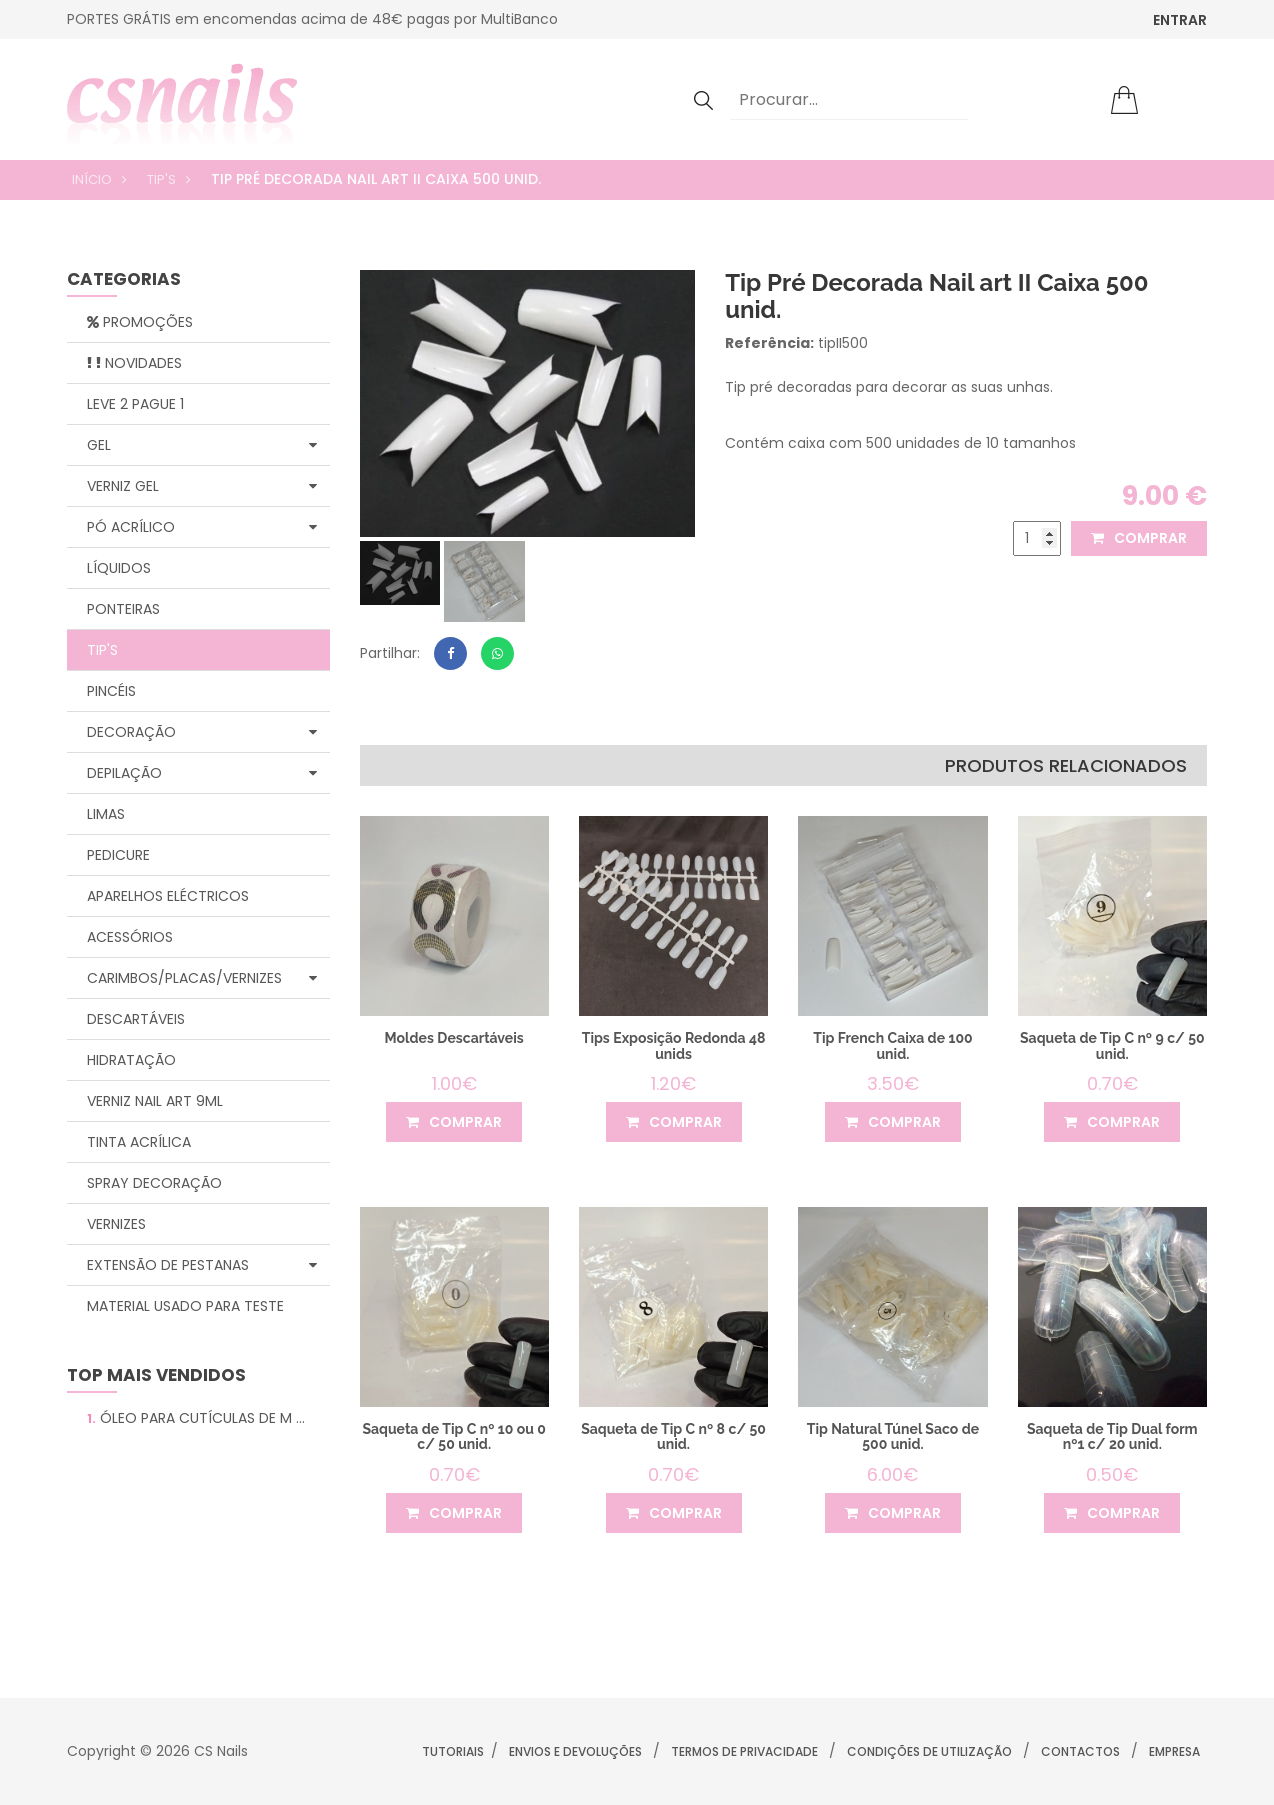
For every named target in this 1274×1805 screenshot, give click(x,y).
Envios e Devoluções (575, 1751)
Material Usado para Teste (185, 1306)
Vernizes (116, 1224)
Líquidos (119, 568)
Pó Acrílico (202, 527)
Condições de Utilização (929, 1751)
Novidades (134, 363)
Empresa (1174, 1751)
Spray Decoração (154, 1183)
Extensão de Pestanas (202, 1265)
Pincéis (111, 691)
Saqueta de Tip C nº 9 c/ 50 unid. (1112, 1045)
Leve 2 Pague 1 (135, 404)
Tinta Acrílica (139, 1142)
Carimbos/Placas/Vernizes (202, 978)
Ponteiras (123, 609)
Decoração (202, 732)
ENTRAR (1180, 20)
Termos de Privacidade (744, 1751)
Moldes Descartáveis (454, 1038)
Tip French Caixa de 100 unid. (893, 1045)
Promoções (140, 322)
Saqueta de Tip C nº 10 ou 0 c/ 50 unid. (454, 1436)
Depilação (202, 773)
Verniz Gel (202, 486)
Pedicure (118, 855)
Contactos (1080, 1751)
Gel (202, 445)
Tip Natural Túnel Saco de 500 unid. (893, 1436)
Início (92, 179)
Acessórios (130, 937)
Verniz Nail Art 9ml (155, 1101)
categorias (124, 280)
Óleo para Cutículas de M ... (196, 1418)
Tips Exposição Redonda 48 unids (673, 1045)
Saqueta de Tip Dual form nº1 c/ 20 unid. (1112, 1436)
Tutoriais (453, 1751)
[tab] (400, 573)
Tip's (161, 179)
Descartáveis (136, 1019)
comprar (1139, 538)
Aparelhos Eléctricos (168, 896)
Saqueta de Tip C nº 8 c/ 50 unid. (673, 1436)
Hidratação (131, 1060)
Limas (106, 814)
